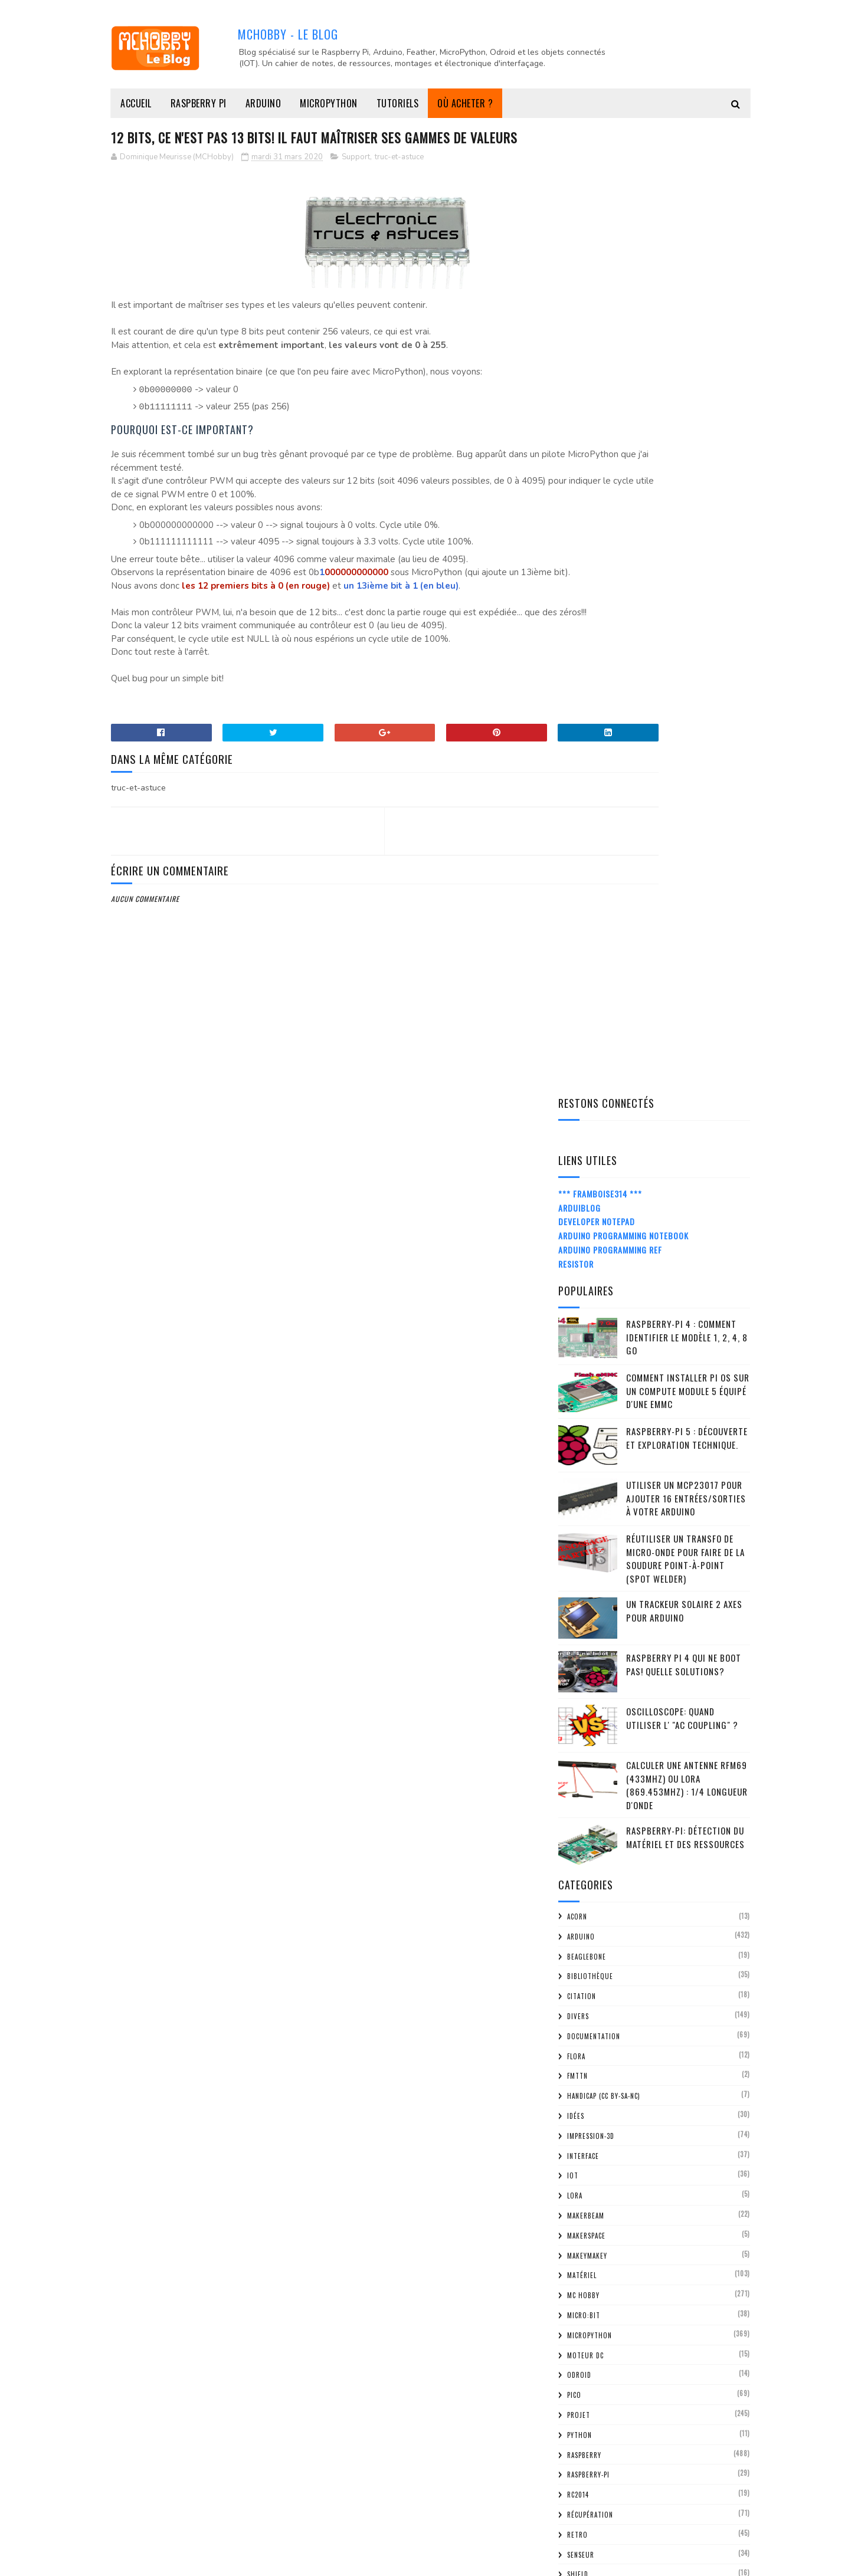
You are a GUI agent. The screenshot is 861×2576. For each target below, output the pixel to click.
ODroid (579, 1407)
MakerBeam (585, 1247)
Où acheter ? (465, 103)
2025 (583, 1799)
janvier (598, 2350)
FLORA (576, 1087)
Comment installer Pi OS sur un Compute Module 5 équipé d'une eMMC (687, 422)
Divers (578, 1047)
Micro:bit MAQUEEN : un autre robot (652, 2261)
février (598, 2332)
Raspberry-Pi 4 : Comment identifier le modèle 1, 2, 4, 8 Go (687, 368)
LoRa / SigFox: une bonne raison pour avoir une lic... (654, 2307)
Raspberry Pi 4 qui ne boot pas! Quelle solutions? (683, 695)
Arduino (263, 103)
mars (594, 2048)
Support (356, 180)
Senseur (580, 1586)
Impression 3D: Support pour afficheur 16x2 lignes (659, 2093)
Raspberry (584, 1486)
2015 (583, 2437)
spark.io (581, 1625)
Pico (574, 1427)
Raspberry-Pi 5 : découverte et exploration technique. (687, 469)
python (579, 1466)
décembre (603, 1897)
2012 (583, 2487)
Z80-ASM (580, 1725)
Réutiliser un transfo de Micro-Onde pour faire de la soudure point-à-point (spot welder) (685, 589)
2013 (583, 2471)
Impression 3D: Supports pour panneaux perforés (660, 2145)
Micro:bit (583, 1346)
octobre (601, 1931)
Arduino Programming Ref (610, 281)
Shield (577, 1606)
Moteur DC (585, 1387)
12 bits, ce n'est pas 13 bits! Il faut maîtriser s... (650, 2067)
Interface (583, 1187)
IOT (572, 1207)
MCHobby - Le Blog (288, 33)
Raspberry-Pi (588, 1506)
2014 (583, 2453)
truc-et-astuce (399, 180)
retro (577, 1566)
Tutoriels (398, 103)
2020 (583, 1883)
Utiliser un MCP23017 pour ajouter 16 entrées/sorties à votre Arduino (686, 529)
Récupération (590, 1546)
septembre (605, 1947)
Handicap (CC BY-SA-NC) (603, 1128)
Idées (575, 1147)
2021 (583, 1866)
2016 (583, 2420)
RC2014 (578, 1526)
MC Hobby (583, 1327)
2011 (582, 2504)
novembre (603, 1914)
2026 (583, 1783)
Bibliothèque (590, 1008)
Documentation (593, 1067)
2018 (583, 2387)
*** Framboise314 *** (600, 225)
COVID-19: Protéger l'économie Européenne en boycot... (640, 2281)
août (594, 1964)
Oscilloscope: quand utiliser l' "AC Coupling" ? (682, 749)
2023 (583, 1833)
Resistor (576, 295)
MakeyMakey (587, 1287)
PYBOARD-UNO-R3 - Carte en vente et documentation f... (652, 2240)
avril (594, 2031)
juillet (598, 1981)
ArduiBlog (579, 239)
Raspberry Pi (199, 103)
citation (581, 1028)
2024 (583, 1816)
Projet (578, 1446)
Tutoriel (582, 1706)
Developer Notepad (596, 253)
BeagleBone (586, 988)
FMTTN (577, 1108)
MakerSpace (586, 1267)
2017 (583, 2403)
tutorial (582, 1686)
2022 (583, 1849)
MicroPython (329, 103)
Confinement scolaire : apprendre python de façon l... (663, 2119)
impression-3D (590, 1167)
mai (590, 2014)
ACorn (577, 948)
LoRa (574, 1227)
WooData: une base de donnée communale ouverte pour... (662, 2187)
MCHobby (156, 2561)
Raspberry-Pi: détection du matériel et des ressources (685, 868)
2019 (583, 2370)
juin (592, 1997)
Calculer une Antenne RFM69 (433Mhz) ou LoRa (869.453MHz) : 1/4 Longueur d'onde (687, 816)
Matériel (582, 1307)
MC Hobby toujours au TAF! (634, 2166)
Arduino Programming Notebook (623, 267)
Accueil (136, 103)
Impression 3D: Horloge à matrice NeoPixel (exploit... (647, 2214)
